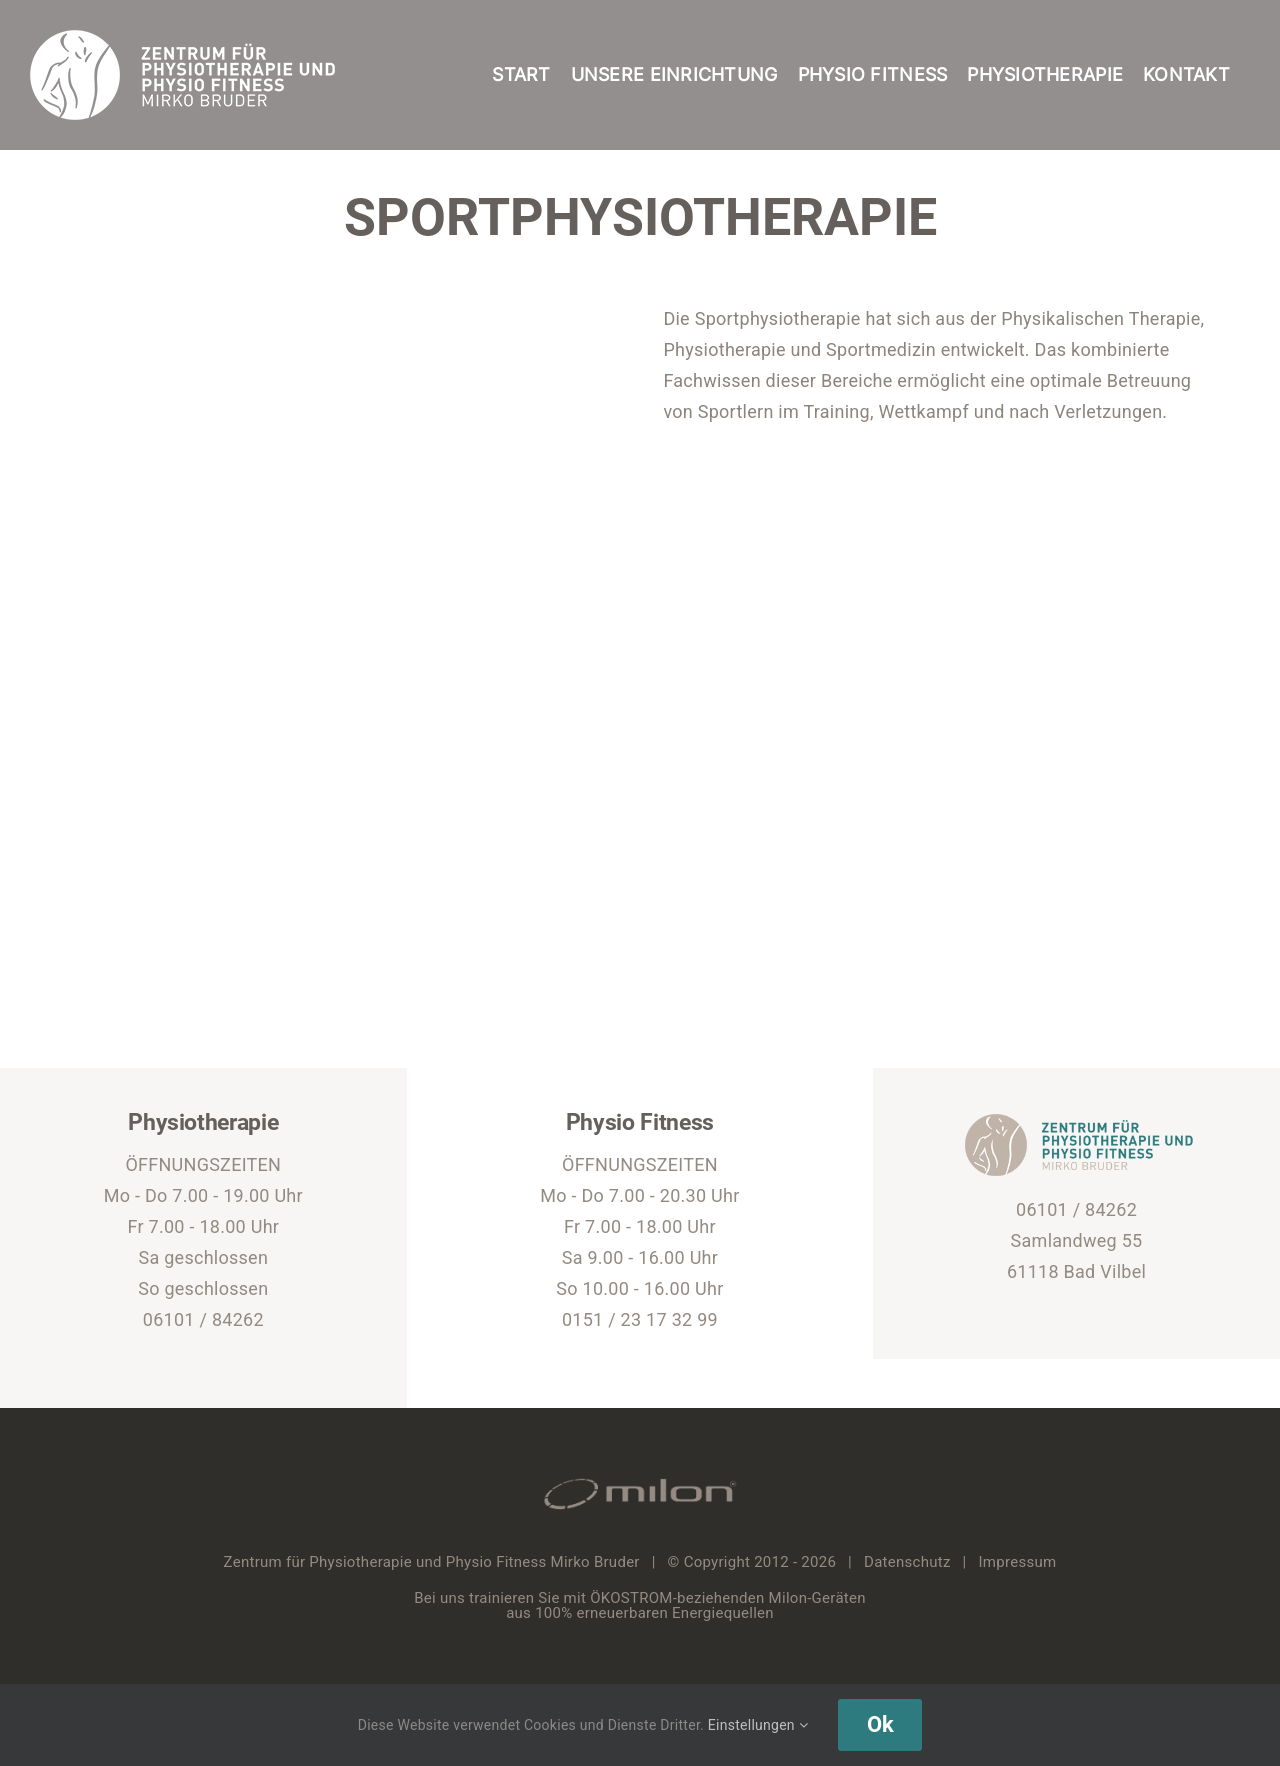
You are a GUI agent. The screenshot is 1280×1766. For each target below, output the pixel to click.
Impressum (1018, 1562)
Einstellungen (758, 1725)
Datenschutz (907, 1562)
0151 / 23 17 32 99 (640, 1319)
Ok (880, 1724)
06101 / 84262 (203, 1319)
